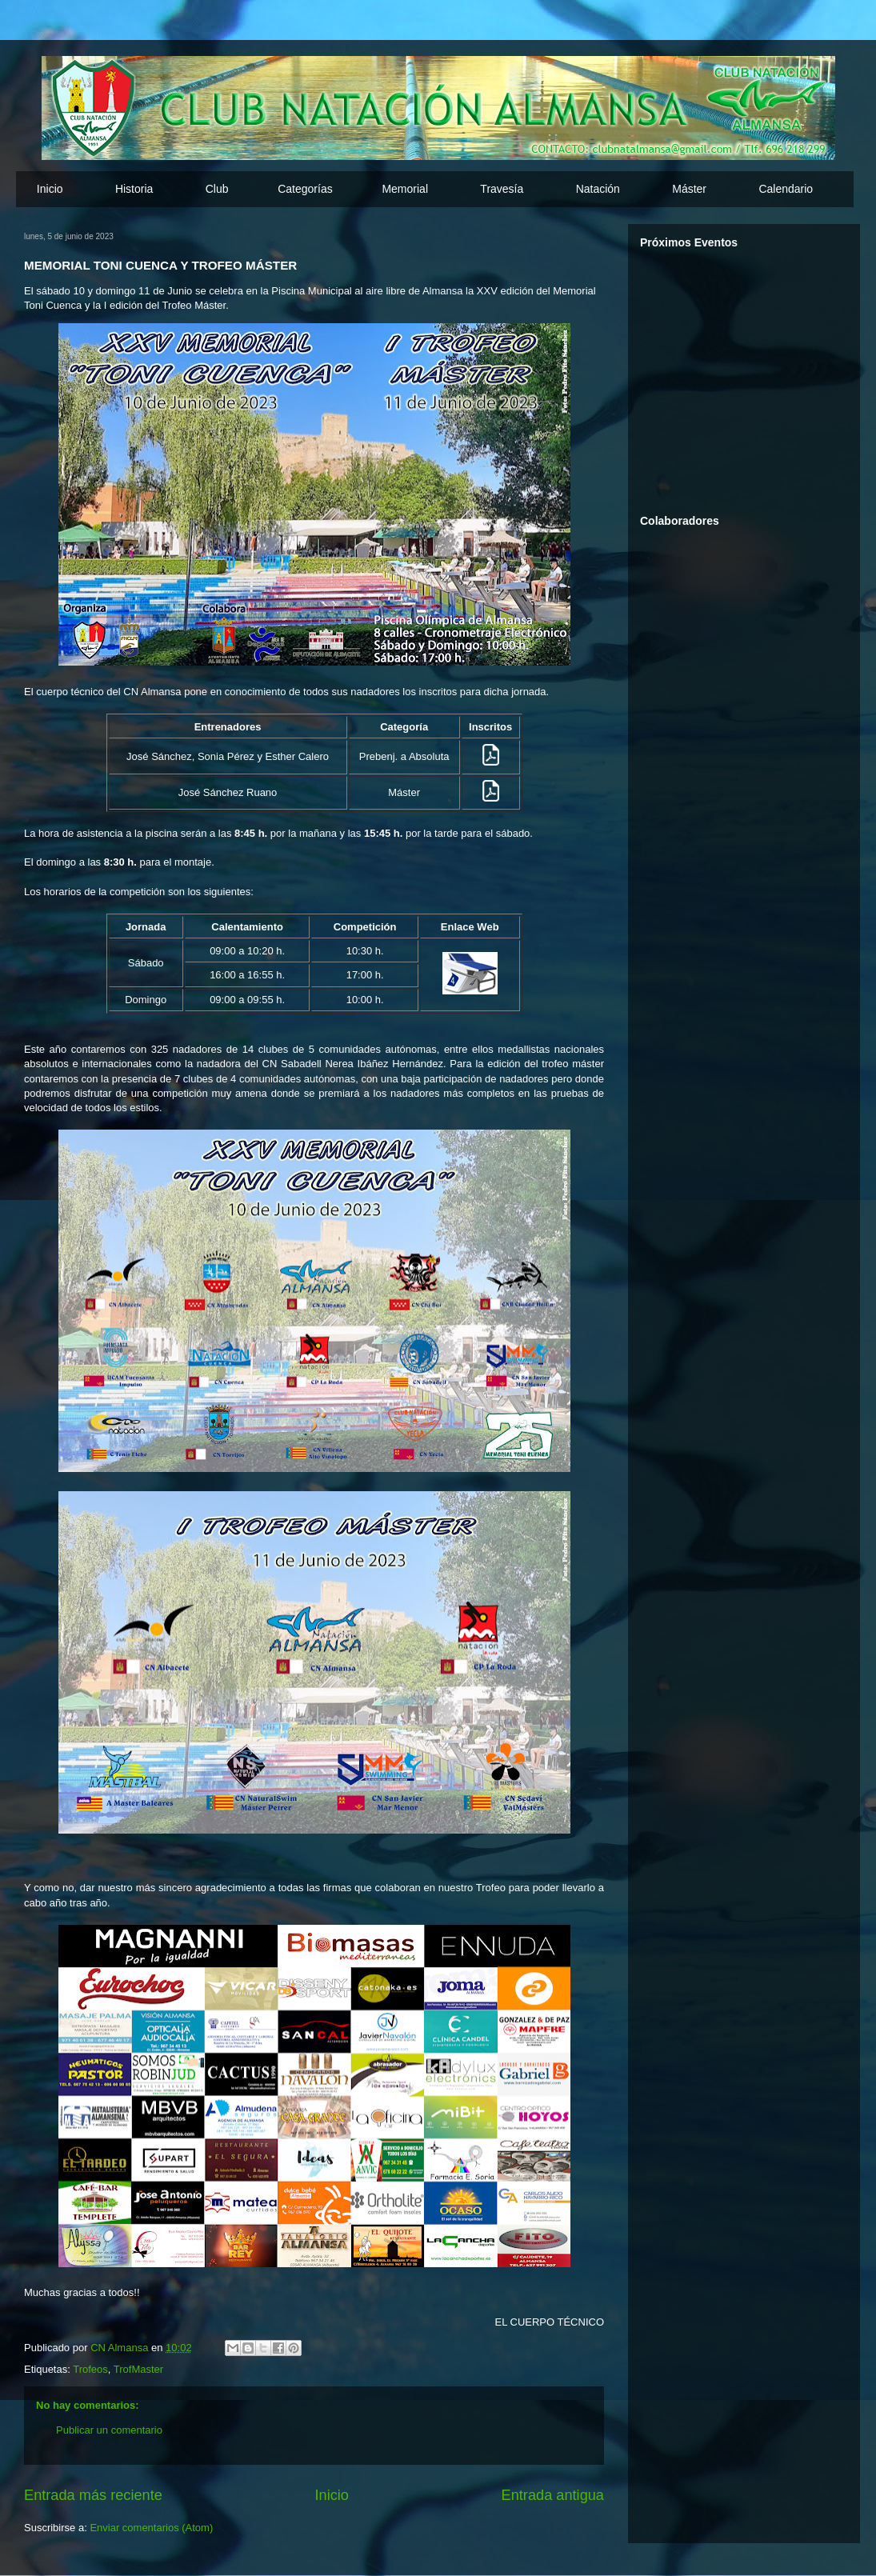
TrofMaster (138, 2369)
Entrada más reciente (93, 2495)
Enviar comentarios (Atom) (151, 2528)
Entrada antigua (553, 2495)
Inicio (50, 188)
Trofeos (90, 2369)
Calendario (785, 188)
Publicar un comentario (109, 2430)
